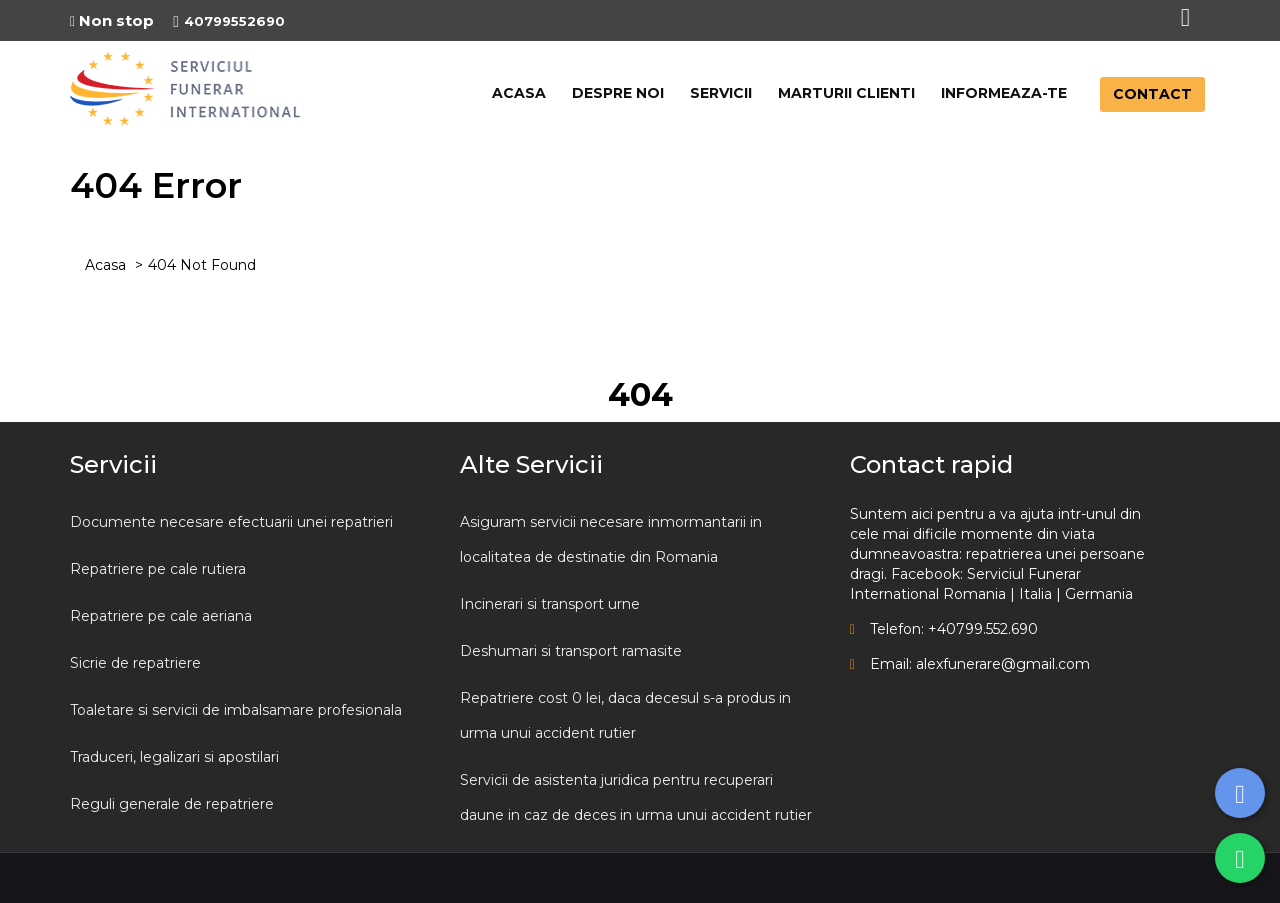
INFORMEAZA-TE (1004, 93)
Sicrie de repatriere (135, 663)
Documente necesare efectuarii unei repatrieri (231, 522)
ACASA (519, 93)
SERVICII (721, 93)
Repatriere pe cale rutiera (158, 569)
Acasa (105, 265)
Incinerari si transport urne (550, 604)
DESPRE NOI (618, 93)
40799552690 (229, 21)
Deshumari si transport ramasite (571, 651)
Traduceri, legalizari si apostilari (174, 757)
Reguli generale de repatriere (172, 804)
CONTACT (1152, 94)
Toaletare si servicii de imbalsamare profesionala (236, 710)
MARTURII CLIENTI (846, 93)
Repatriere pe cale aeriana (161, 616)
